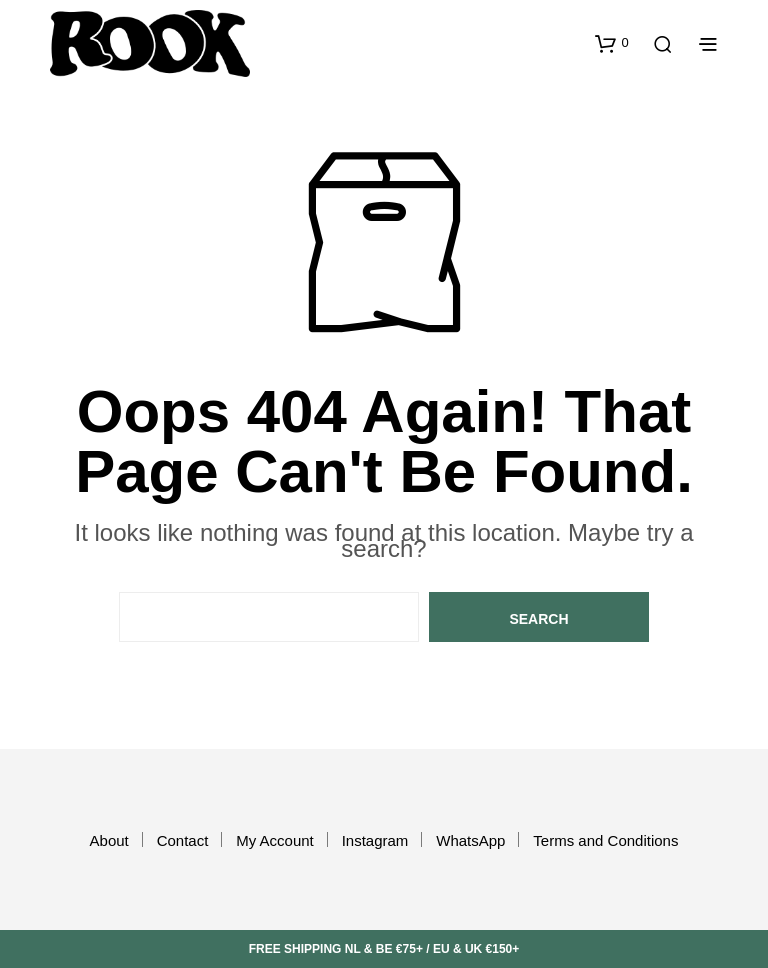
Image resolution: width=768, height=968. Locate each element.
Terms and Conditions (605, 840)
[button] (612, 43)
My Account (275, 840)
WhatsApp (470, 840)
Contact (183, 840)
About (109, 840)
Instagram (375, 840)
